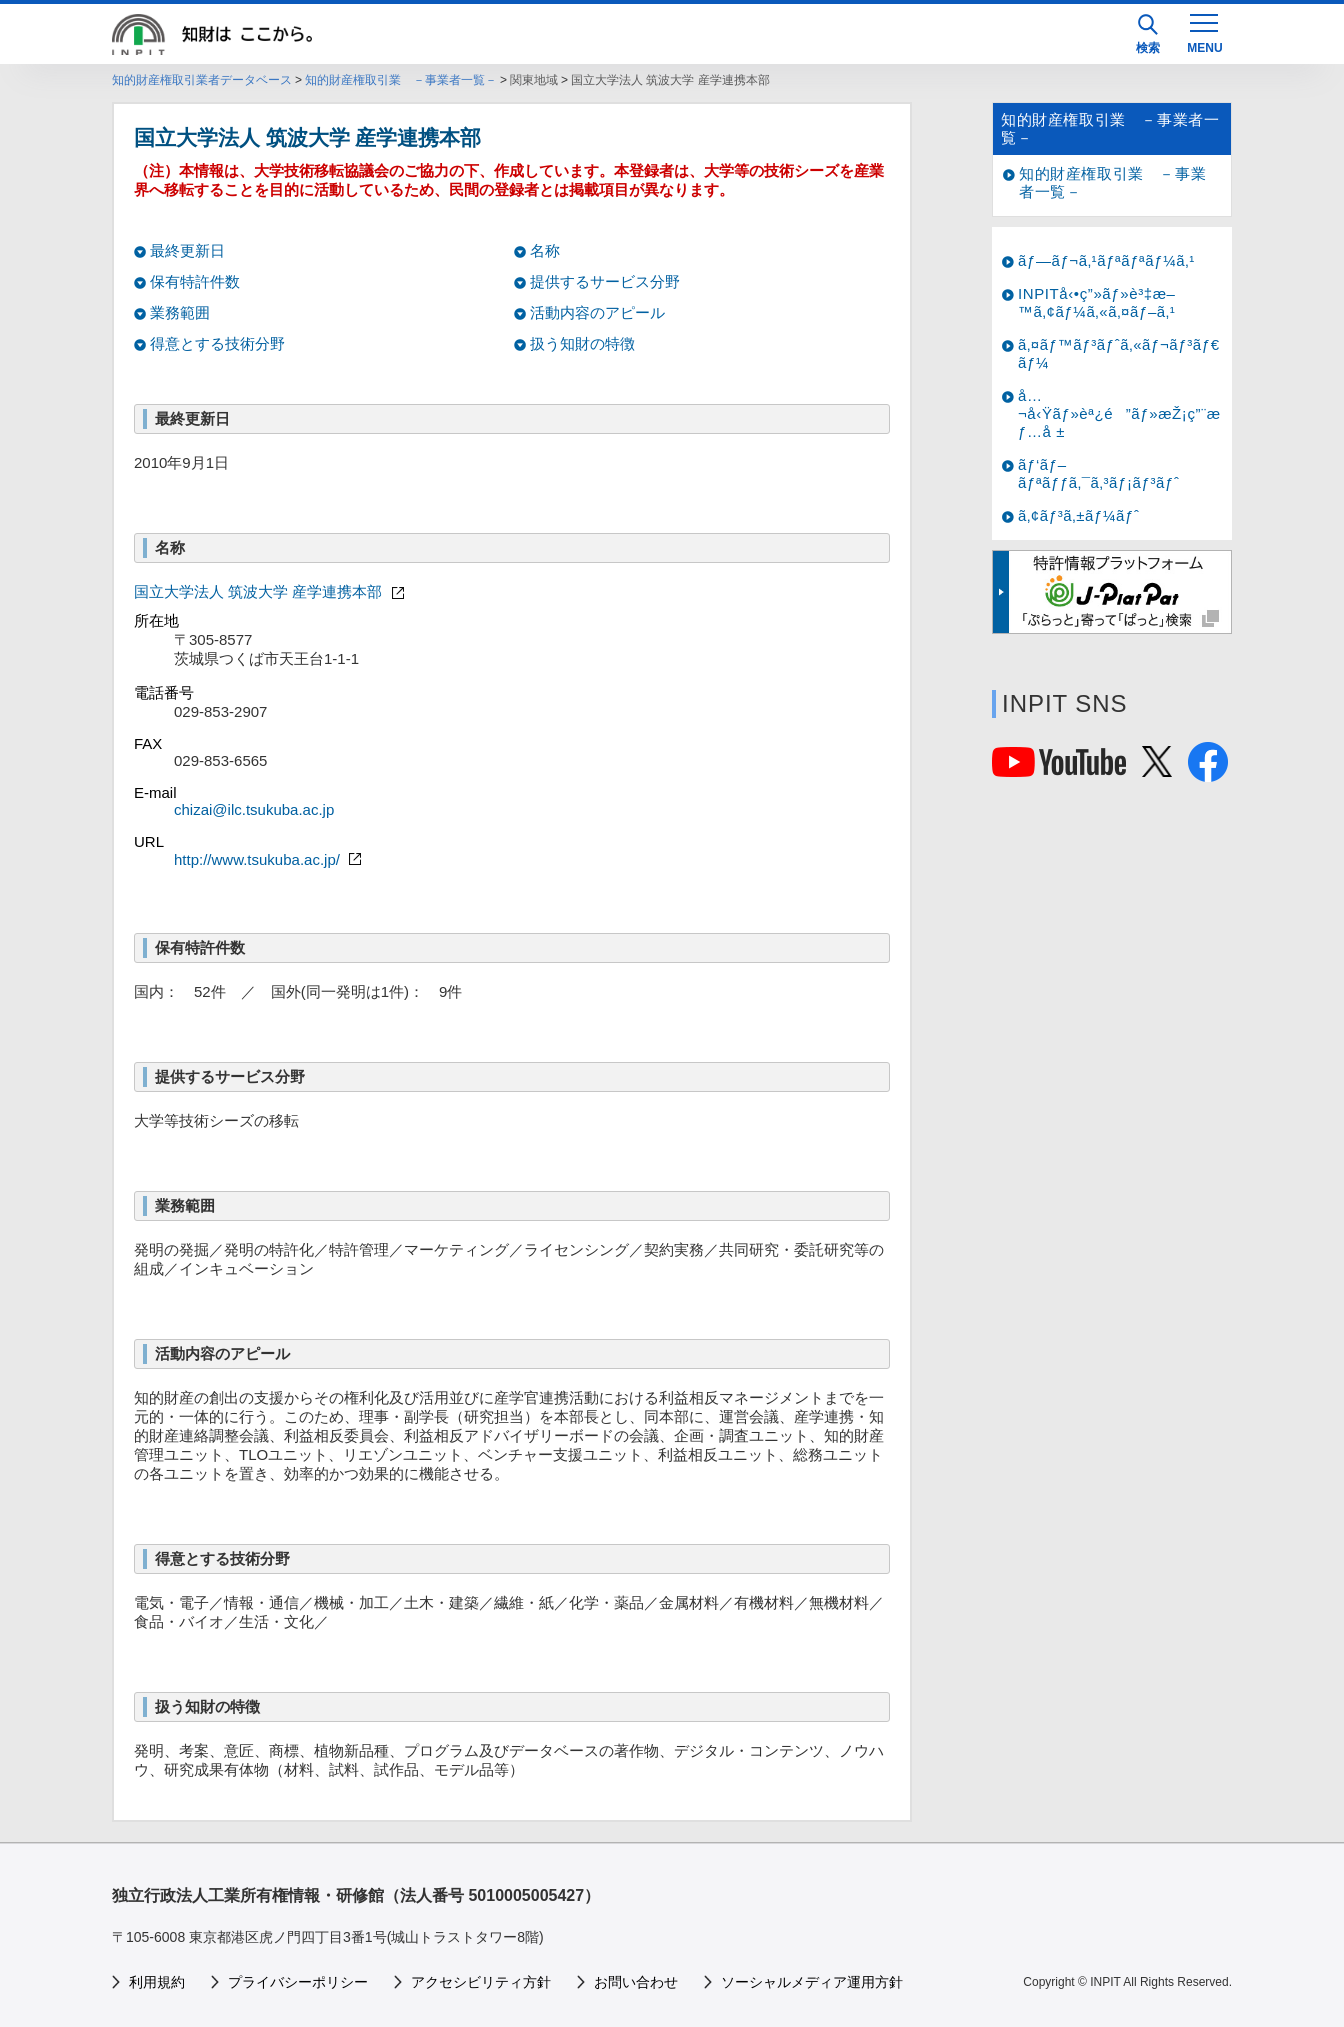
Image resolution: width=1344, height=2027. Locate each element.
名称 (545, 250)
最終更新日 (187, 250)
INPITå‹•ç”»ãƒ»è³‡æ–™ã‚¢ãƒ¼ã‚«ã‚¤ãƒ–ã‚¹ (1097, 302)
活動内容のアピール (597, 312)
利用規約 (157, 1982)
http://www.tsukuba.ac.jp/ (270, 859)
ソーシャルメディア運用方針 (812, 1982)
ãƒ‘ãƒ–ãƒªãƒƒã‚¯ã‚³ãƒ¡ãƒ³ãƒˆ (1099, 473)
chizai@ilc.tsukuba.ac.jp (254, 809)
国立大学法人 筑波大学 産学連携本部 (271, 591)
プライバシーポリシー (298, 1982)
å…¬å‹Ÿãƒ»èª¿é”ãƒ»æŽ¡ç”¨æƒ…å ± (1119, 413)
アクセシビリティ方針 (481, 1982)
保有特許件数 (195, 281)
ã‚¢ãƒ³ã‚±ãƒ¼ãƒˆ (1078, 515)
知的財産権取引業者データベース (202, 80)
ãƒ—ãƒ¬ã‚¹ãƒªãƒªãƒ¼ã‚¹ (1106, 260)
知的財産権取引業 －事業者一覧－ (401, 80)
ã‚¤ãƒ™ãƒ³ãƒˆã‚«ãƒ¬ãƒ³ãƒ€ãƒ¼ (1119, 353)
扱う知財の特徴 (582, 343)
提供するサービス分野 (605, 281)
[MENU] (1204, 32)
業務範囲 (180, 312)
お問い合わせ (636, 1982)
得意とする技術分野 (217, 343)
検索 (1148, 34)
